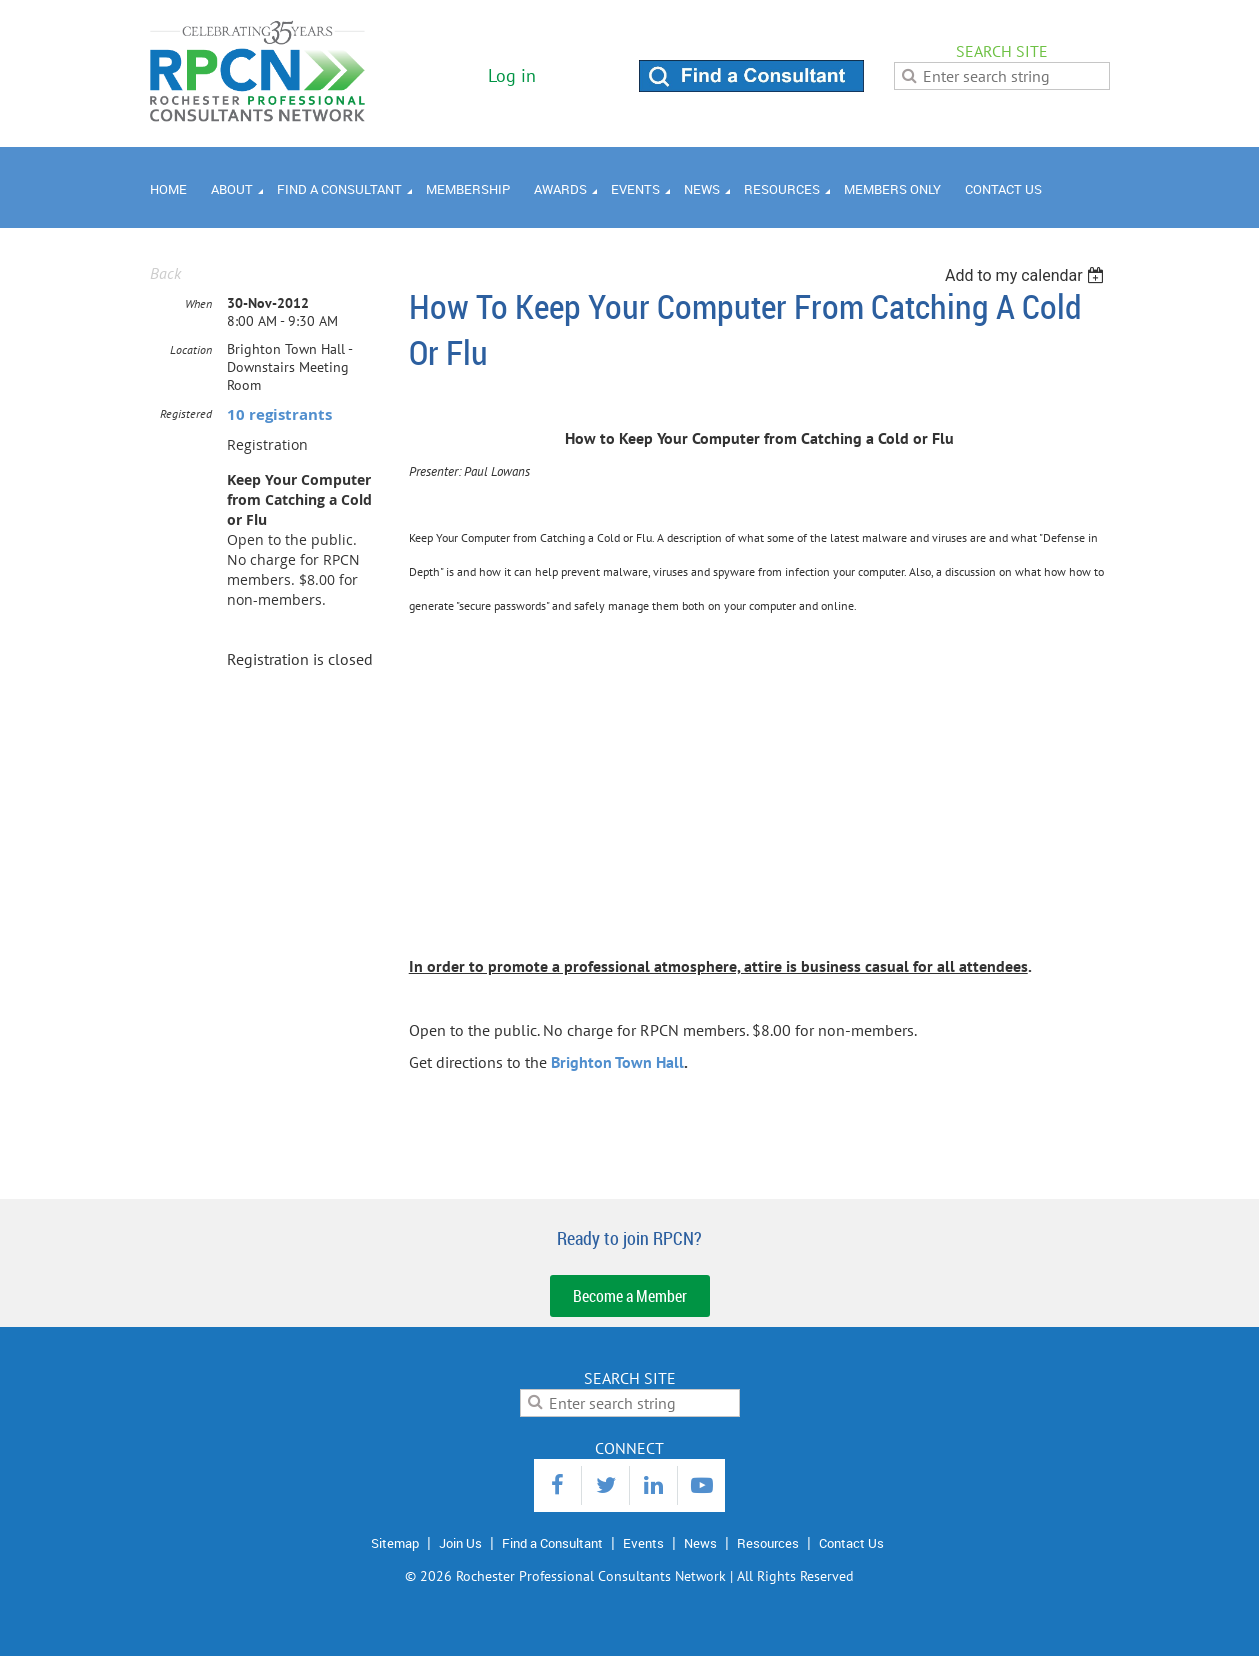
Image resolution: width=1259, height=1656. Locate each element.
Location (191, 349)
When (198, 303)
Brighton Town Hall (617, 1062)
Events (643, 1543)
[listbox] (1027, 275)
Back (165, 273)
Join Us (460, 1543)
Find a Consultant (552, 1543)
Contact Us (851, 1543)
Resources (768, 1543)
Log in (512, 75)
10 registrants (279, 414)
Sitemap (395, 1543)
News (700, 1543)
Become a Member (630, 1296)
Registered (186, 413)
